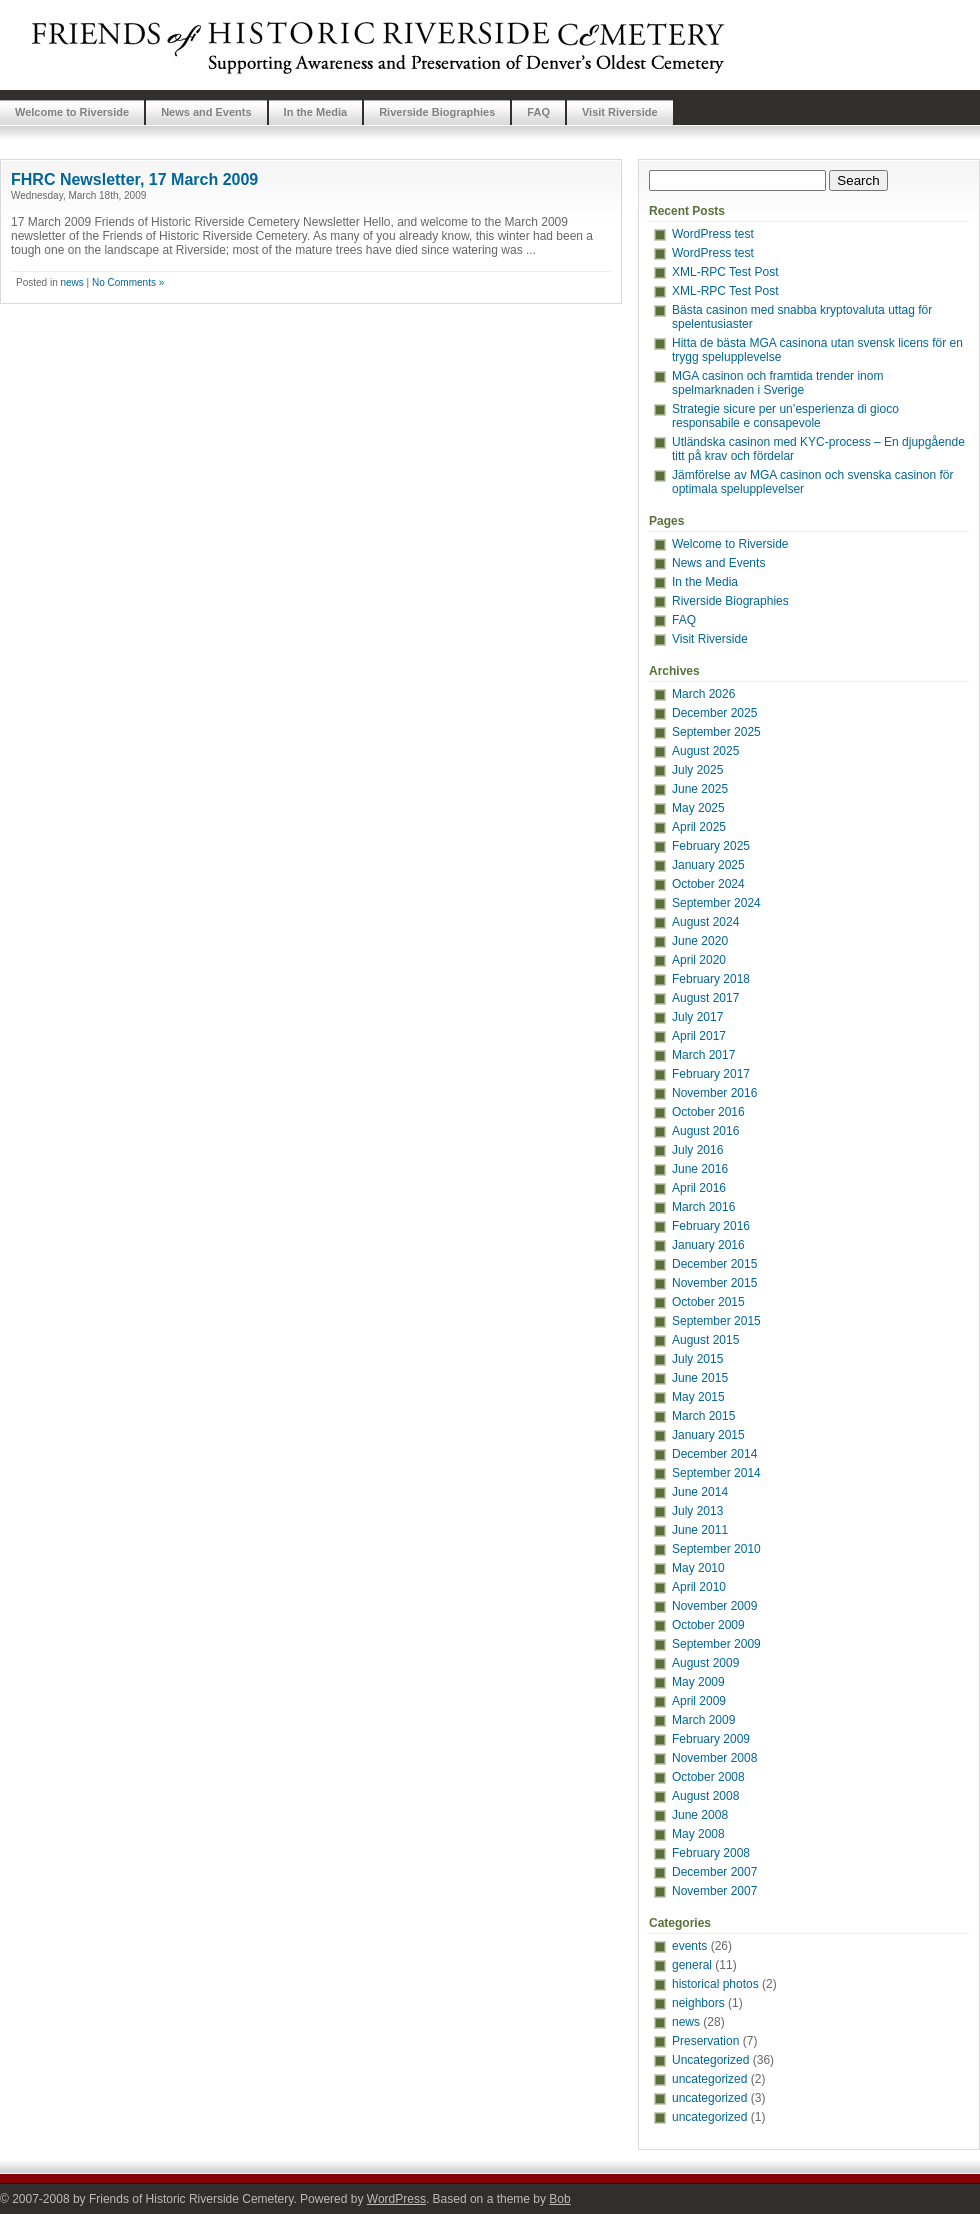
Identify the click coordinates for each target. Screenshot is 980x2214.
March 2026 (703, 694)
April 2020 (699, 960)
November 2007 (714, 1891)
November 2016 (714, 1093)
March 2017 (703, 1055)
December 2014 (714, 1454)
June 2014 (700, 1492)
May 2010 (698, 1568)
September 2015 (716, 1321)
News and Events (206, 112)
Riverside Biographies (437, 112)
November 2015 (714, 1283)
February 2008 (711, 1853)
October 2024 (708, 884)
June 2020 (700, 941)
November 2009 (714, 1606)
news (71, 282)
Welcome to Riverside (72, 112)
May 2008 (698, 1834)
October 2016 (708, 1112)
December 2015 (714, 1264)
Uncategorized (710, 2060)
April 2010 (699, 1587)
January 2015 (708, 1435)
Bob (559, 2199)
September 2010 (716, 1549)
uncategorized (709, 2079)
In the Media (316, 112)
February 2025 (711, 846)
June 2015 (700, 1378)
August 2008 (705, 1796)
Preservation (705, 2041)
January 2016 (708, 1245)
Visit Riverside (620, 112)
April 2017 (699, 1036)
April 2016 (699, 1188)
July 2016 (697, 1150)
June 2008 (700, 1815)
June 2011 (700, 1530)
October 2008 (708, 1777)
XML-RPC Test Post (725, 272)
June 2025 (700, 789)
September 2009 (716, 1644)
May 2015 (698, 1397)
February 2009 (711, 1739)
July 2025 (697, 770)
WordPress (396, 2199)
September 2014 (716, 1473)
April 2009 (699, 1701)
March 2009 (703, 1720)
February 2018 (711, 979)
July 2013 (697, 1511)
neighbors (698, 2003)
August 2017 (705, 998)
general (692, 1965)
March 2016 (703, 1207)
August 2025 (705, 751)
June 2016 (700, 1169)
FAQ (538, 112)
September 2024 (716, 903)
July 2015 (697, 1359)
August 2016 (705, 1131)
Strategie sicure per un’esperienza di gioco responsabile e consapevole (785, 416)
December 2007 (714, 1872)
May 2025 (698, 808)
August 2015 (705, 1340)
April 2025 (699, 827)
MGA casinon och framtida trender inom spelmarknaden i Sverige (777, 383)
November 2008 (714, 1758)
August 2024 (705, 922)
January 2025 (708, 865)
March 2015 (703, 1416)
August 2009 (705, 1663)
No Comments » (128, 282)
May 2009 (698, 1682)
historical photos (715, 1984)
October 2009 (708, 1625)
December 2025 (714, 713)
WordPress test (713, 234)
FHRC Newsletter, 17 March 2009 (134, 179)
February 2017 (711, 1074)
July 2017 (697, 1017)
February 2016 (711, 1226)
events (689, 1946)
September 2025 (716, 732)
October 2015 (708, 1302)
